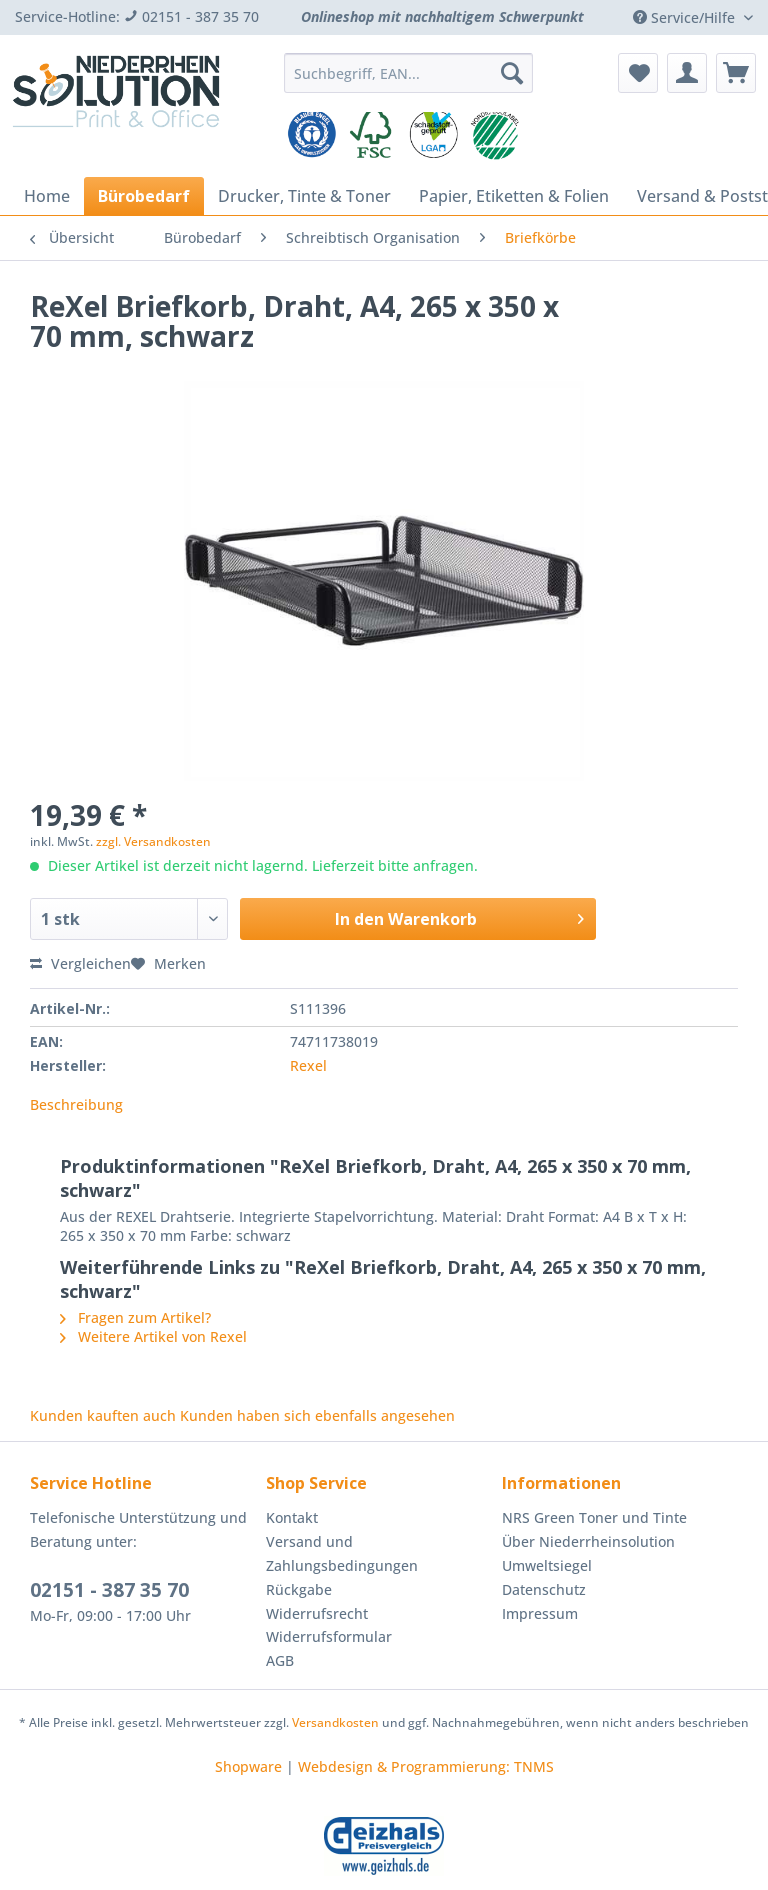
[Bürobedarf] (144, 196)
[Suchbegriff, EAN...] (409, 73)
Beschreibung (76, 1104)
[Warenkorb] (736, 73)
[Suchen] (512, 73)
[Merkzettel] (638, 73)
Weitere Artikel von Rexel (153, 1336)
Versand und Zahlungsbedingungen (342, 1553)
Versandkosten (335, 1722)
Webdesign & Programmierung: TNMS (426, 1766)
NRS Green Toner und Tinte (594, 1517)
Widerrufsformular (329, 1636)
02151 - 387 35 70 (109, 1590)
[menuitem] (409, 82)
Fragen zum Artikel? (135, 1317)
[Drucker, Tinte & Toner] (304, 196)
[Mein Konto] (687, 73)
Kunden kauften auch (103, 1415)
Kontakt (292, 1517)
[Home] (47, 196)
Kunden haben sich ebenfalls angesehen (317, 1415)
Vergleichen (80, 963)
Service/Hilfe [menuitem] (686, 17)
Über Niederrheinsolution (588, 1541)
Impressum (540, 1613)
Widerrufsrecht (317, 1613)
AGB (280, 1660)
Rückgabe (299, 1589)
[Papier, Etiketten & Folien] (514, 196)
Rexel (308, 1065)
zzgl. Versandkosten (153, 841)
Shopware (248, 1766)
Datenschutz (544, 1589)
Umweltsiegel (547, 1565)
